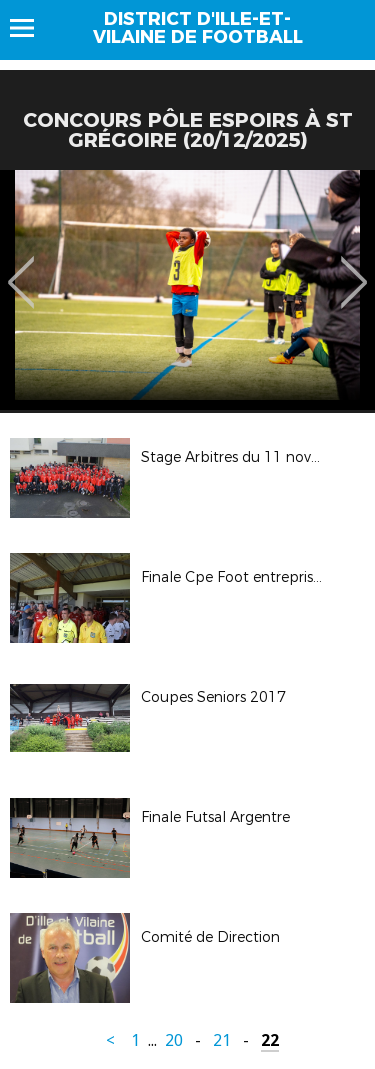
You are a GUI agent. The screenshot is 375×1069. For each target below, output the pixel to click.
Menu (31, 28)
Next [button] (354, 268)
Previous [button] (21, 268)
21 (222, 1040)
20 (174, 1040)
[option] (187, 290)
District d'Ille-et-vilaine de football (198, 28)
